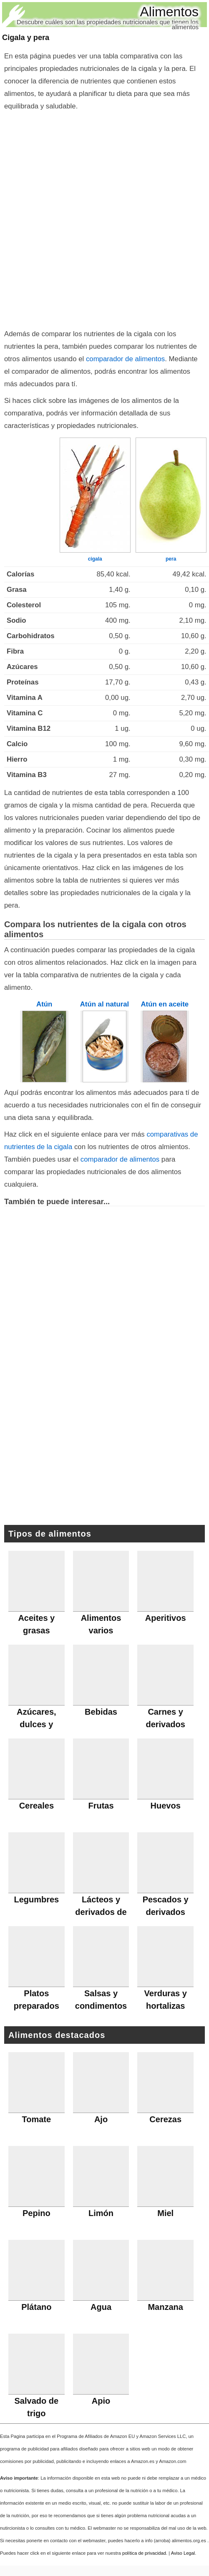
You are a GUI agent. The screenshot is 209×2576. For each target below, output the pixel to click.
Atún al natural (104, 1004)
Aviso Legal (183, 2553)
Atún (44, 1004)
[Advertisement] (101, 218)
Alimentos (169, 11)
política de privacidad (144, 2553)
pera (171, 559)
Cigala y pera (25, 37)
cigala (95, 559)
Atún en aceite (165, 1004)
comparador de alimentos (125, 359)
